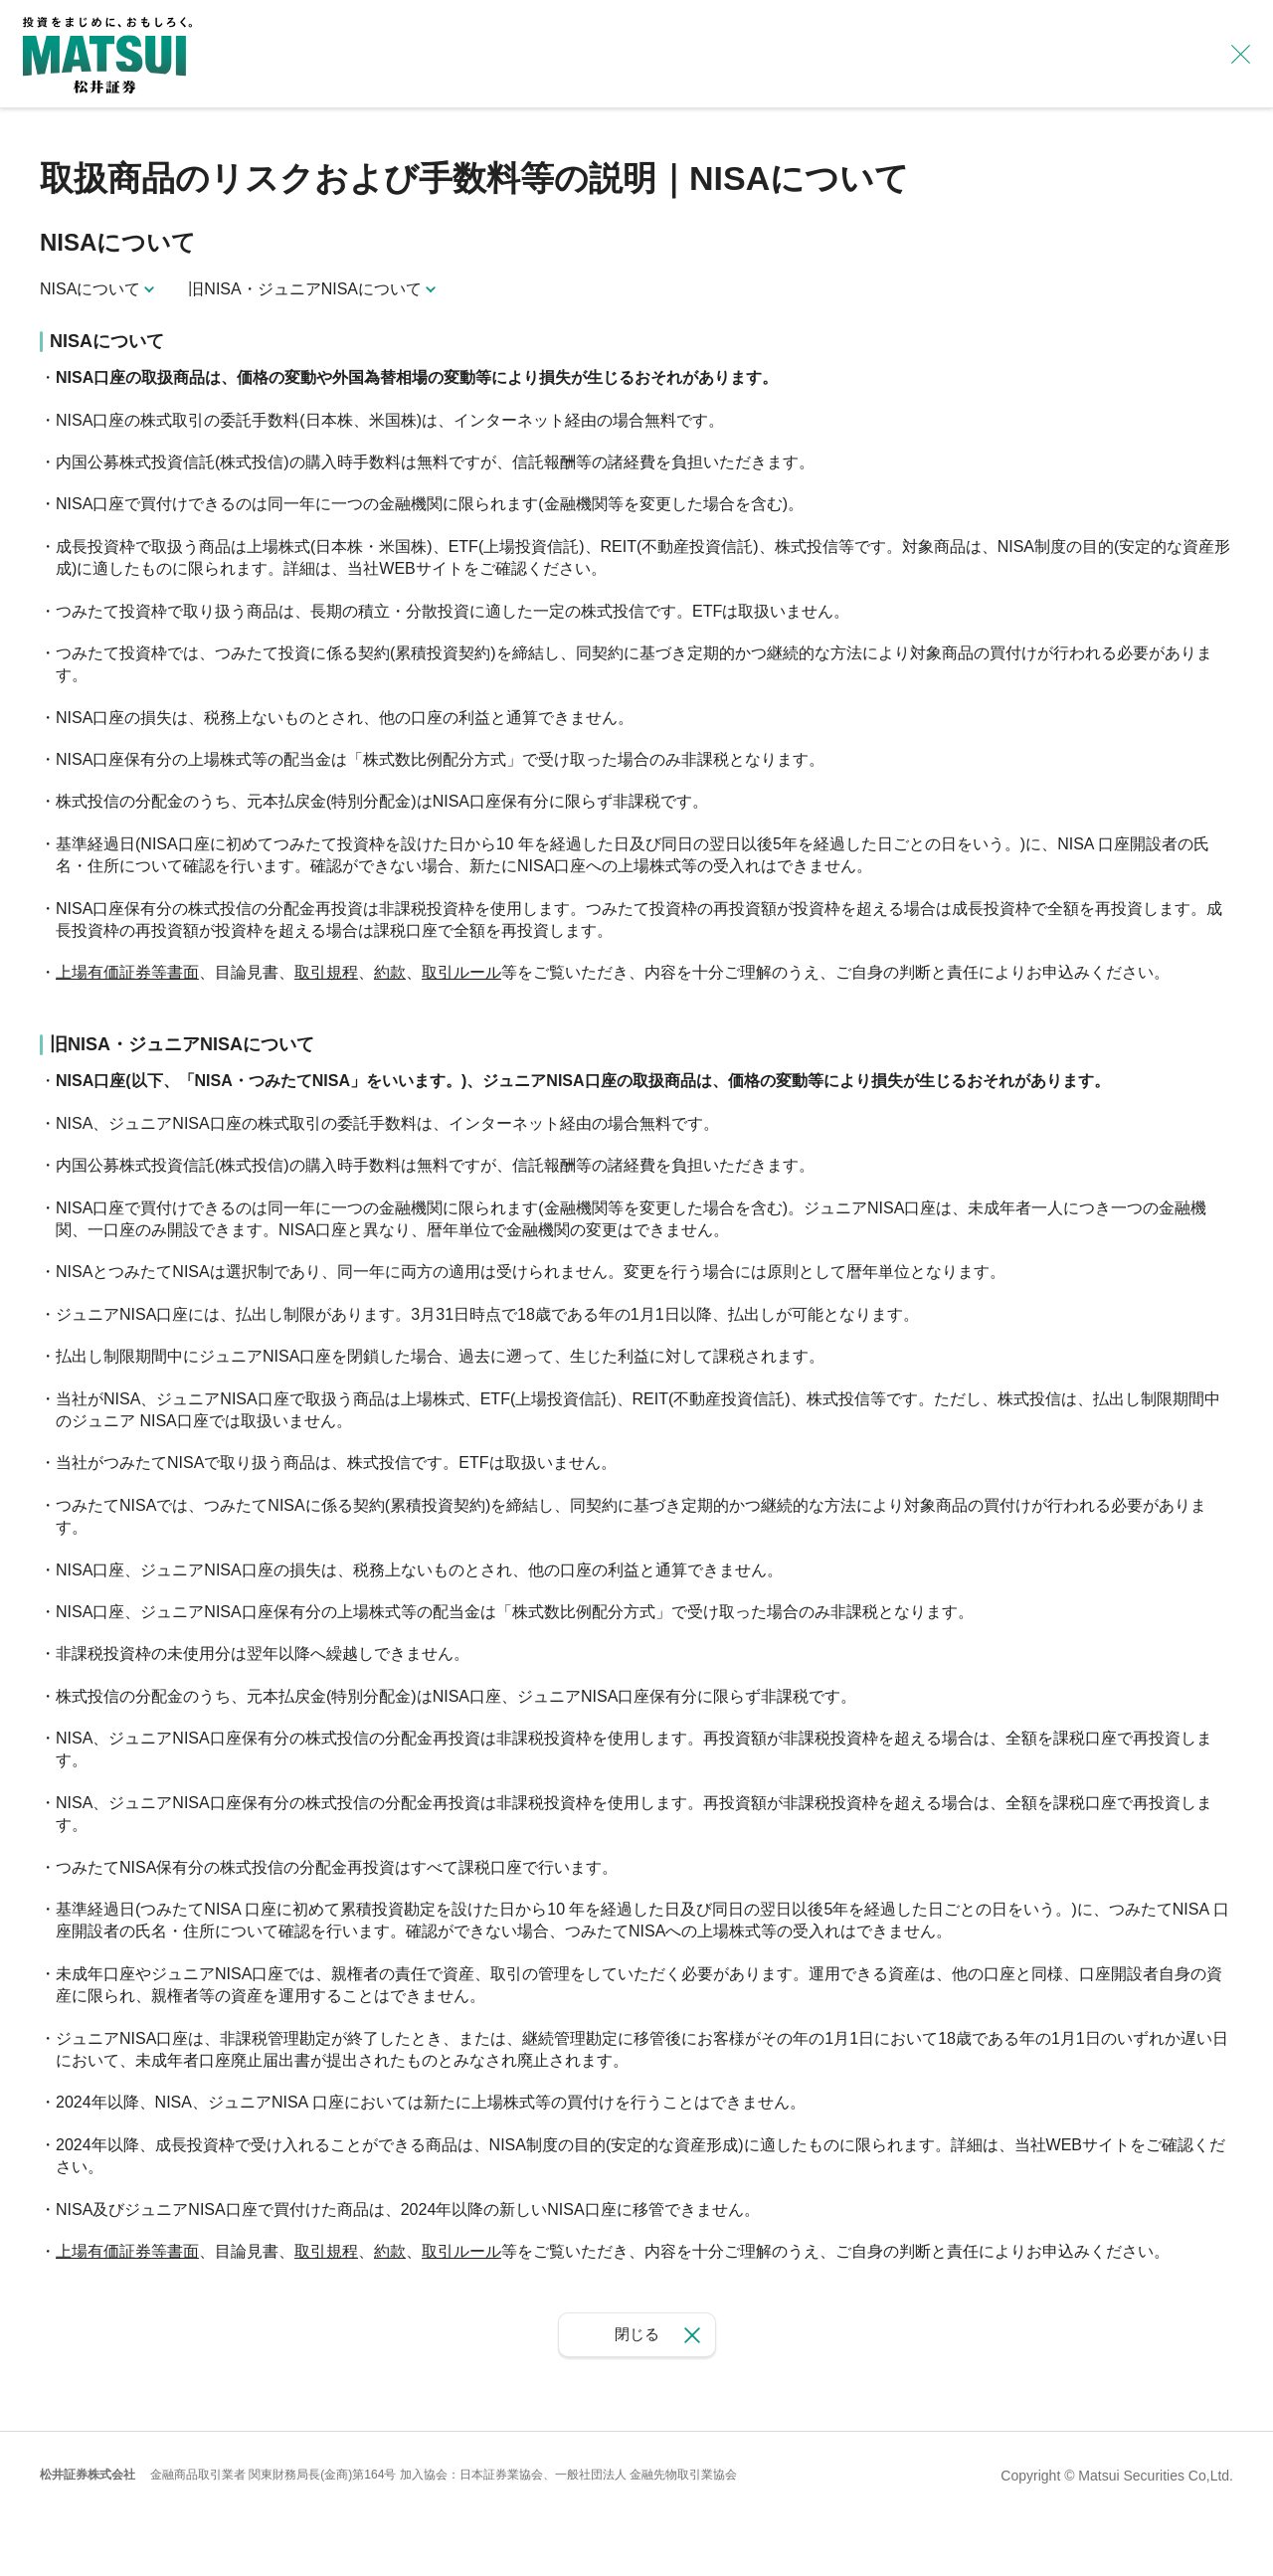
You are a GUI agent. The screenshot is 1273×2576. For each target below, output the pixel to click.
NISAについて (90, 288)
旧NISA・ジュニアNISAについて (305, 288)
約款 (390, 972)
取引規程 (326, 972)
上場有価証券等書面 (127, 972)
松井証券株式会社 (87, 2475)
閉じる (637, 2333)
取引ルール (461, 972)
